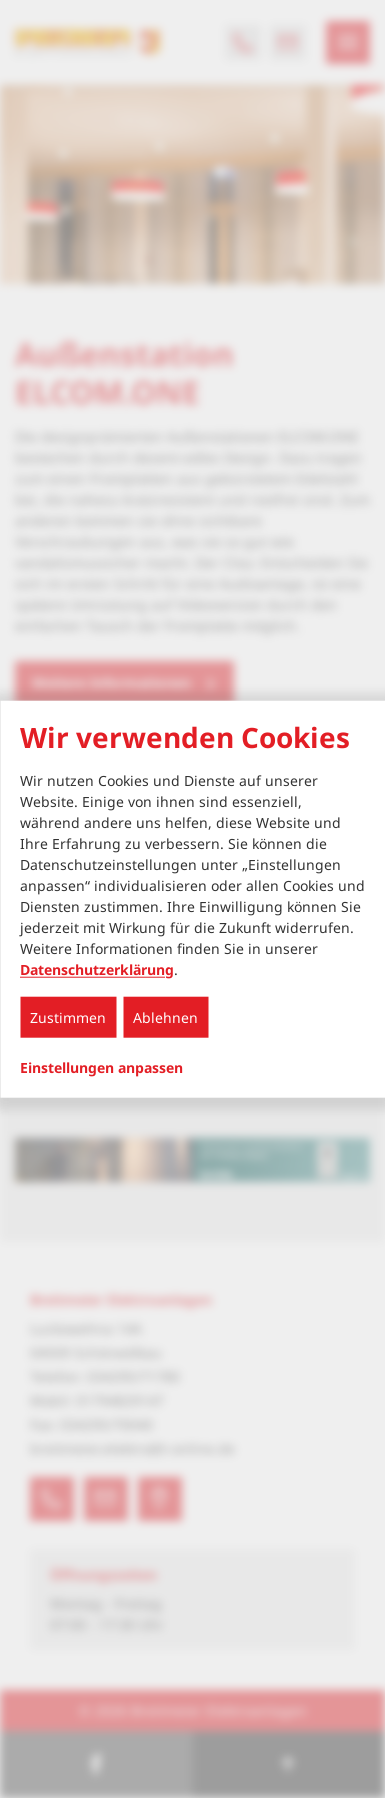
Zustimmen (68, 1016)
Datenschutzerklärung (97, 968)
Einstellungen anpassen (101, 1067)
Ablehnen (165, 1016)
